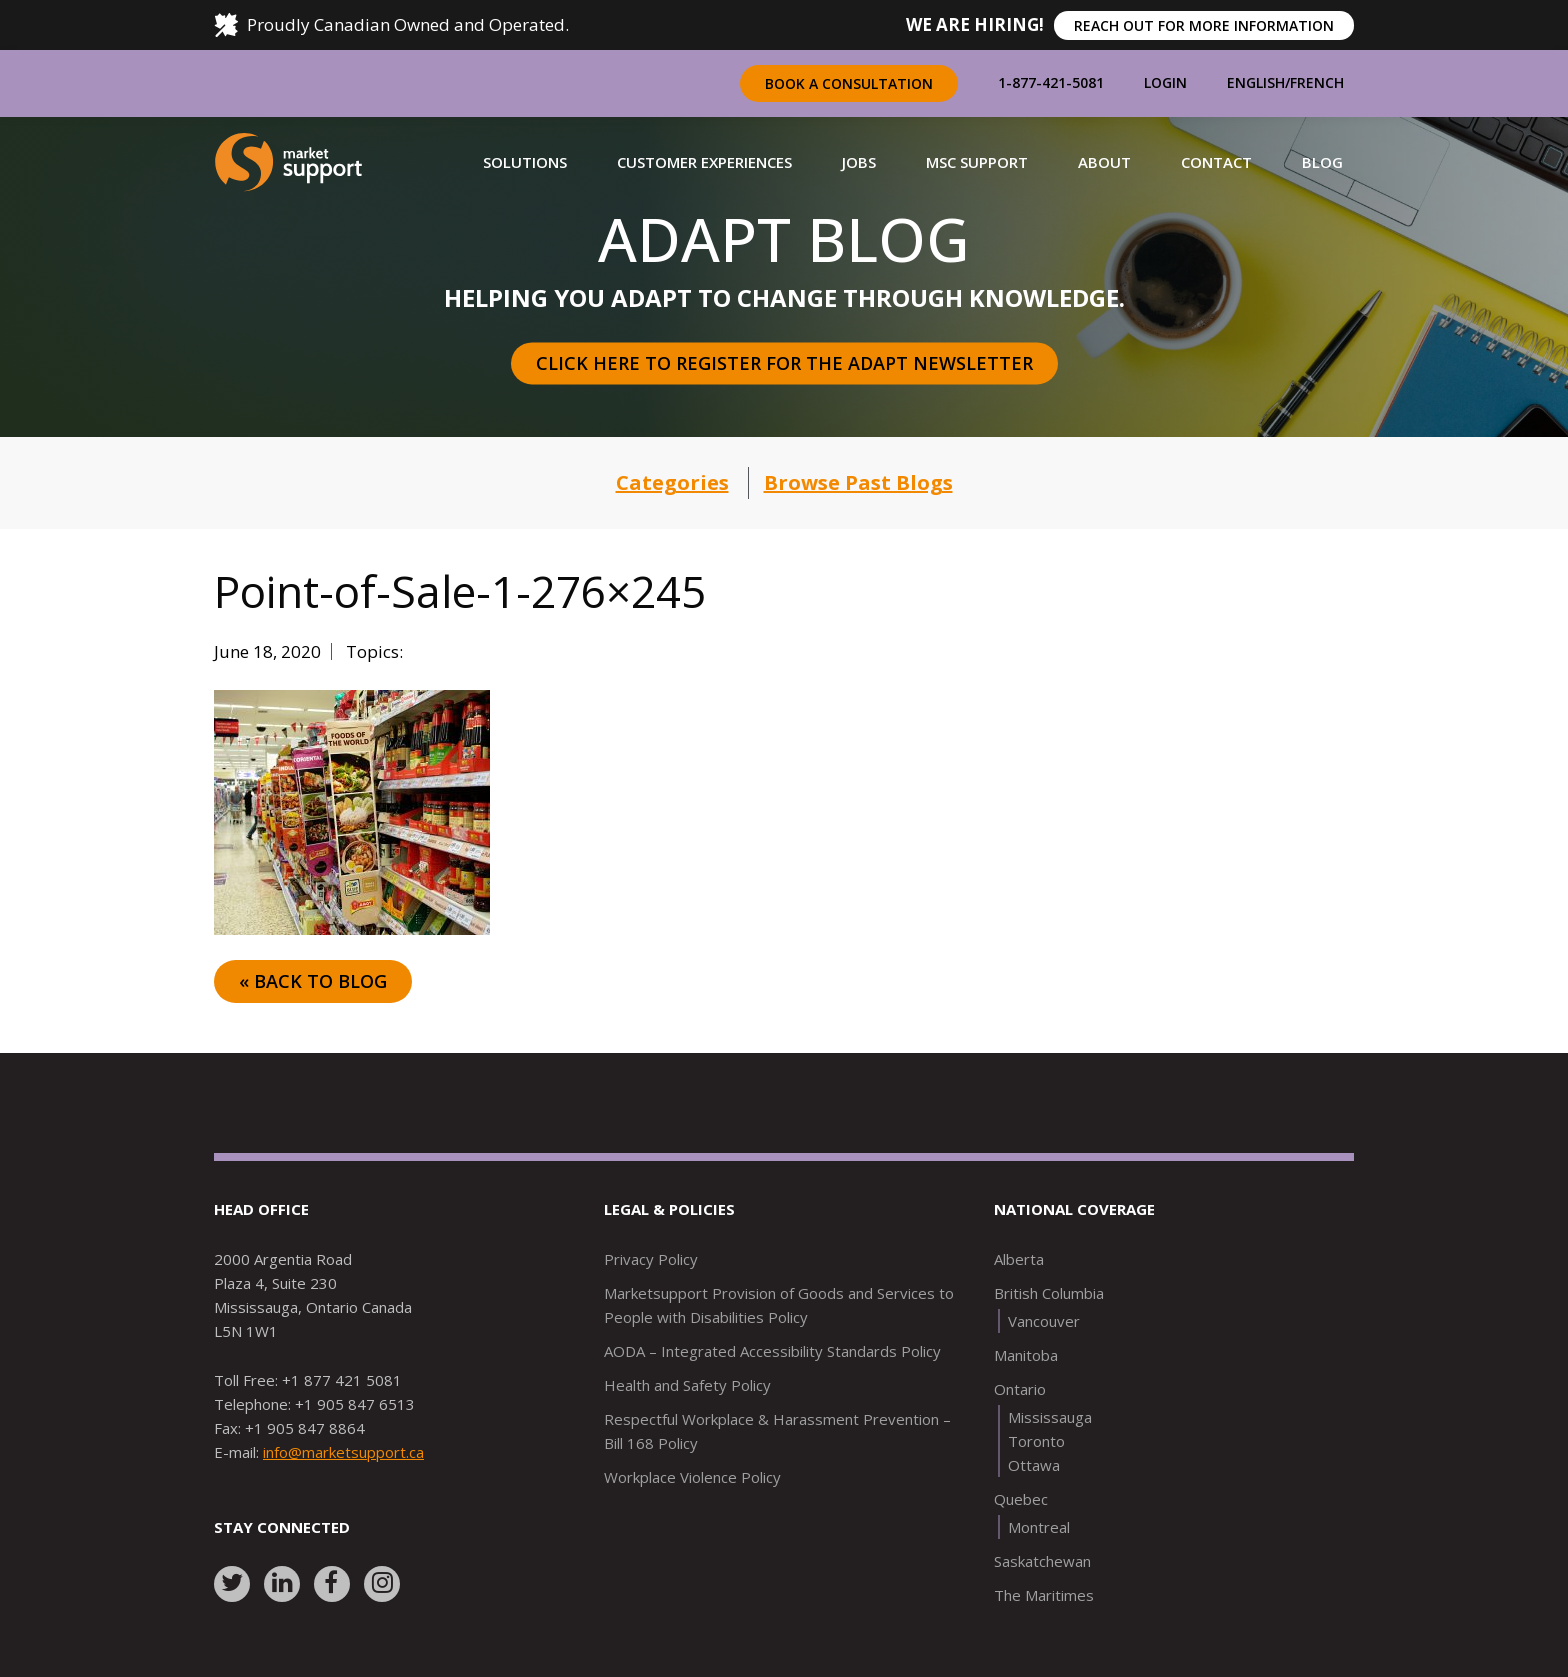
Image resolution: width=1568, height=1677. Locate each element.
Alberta (1019, 1259)
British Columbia (1049, 1293)
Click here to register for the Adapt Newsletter (784, 363)
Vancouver (1044, 1321)
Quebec (1021, 1499)
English (1256, 82)
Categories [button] (672, 482)
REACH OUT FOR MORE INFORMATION (1204, 25)
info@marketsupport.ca (343, 1452)
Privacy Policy (651, 1259)
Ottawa (1034, 1465)
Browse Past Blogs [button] (858, 482)
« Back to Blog (313, 981)
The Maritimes (1044, 1595)
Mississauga (1050, 1417)
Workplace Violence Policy (692, 1477)
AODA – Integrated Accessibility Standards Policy (772, 1351)
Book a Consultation (849, 83)
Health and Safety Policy (687, 1385)
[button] (525, 162)
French (1317, 82)
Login (1165, 82)
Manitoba (1026, 1355)
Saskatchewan (1042, 1561)
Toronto (1036, 1441)
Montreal (1039, 1527)
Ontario (1020, 1389)
